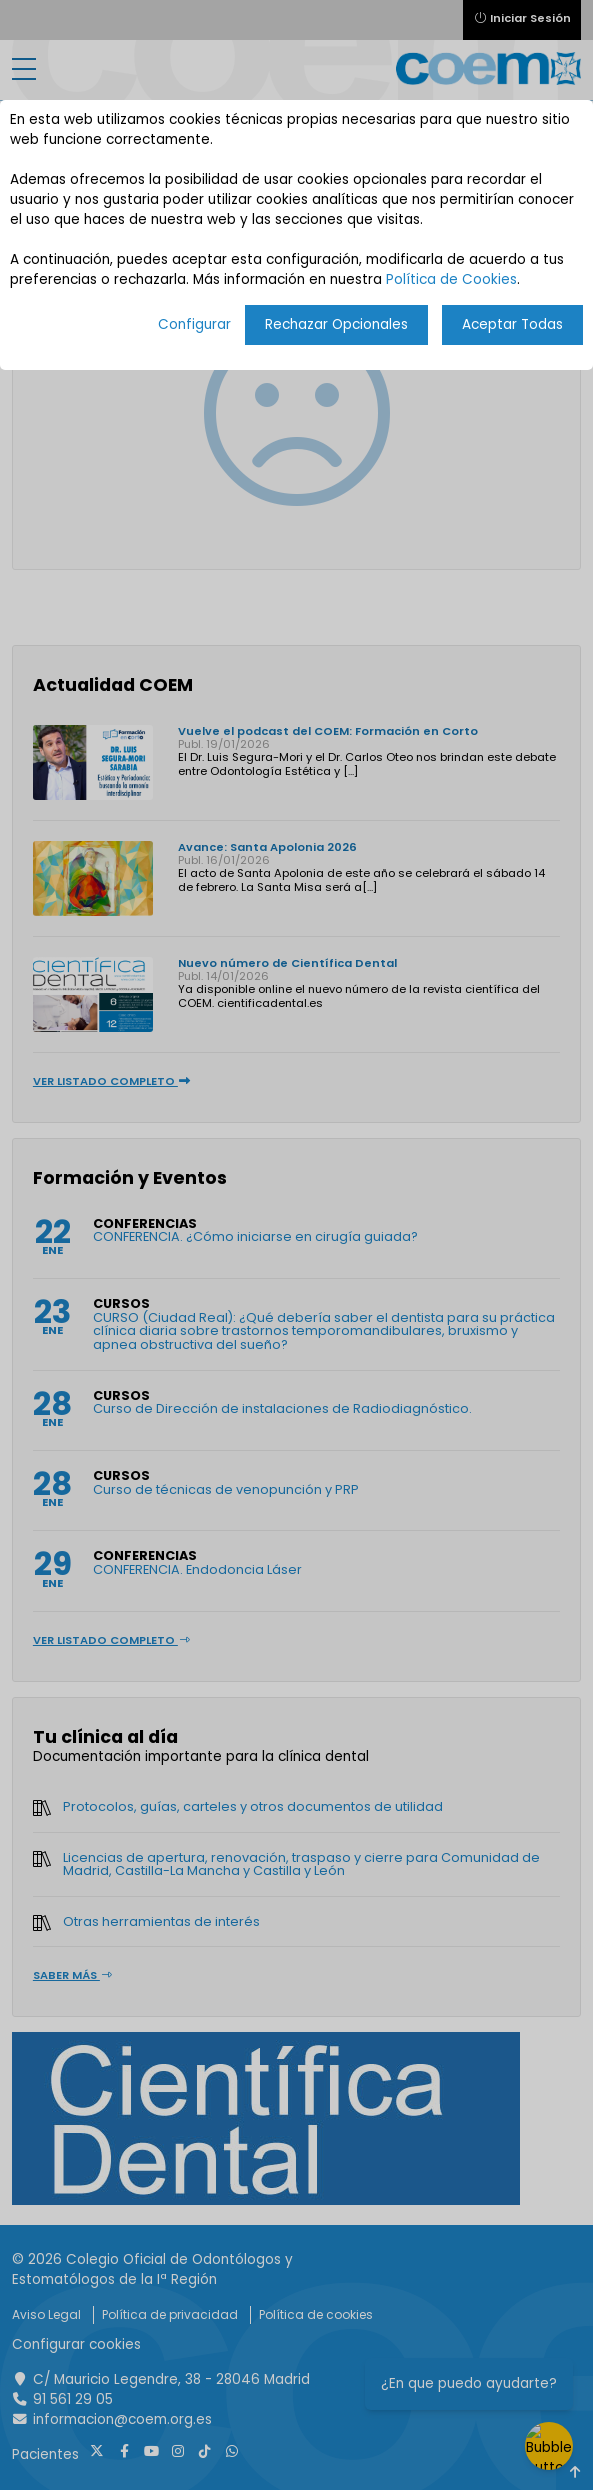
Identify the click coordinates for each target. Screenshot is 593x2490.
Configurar (194, 324)
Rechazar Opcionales (336, 324)
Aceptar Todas (512, 324)
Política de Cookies (451, 279)
